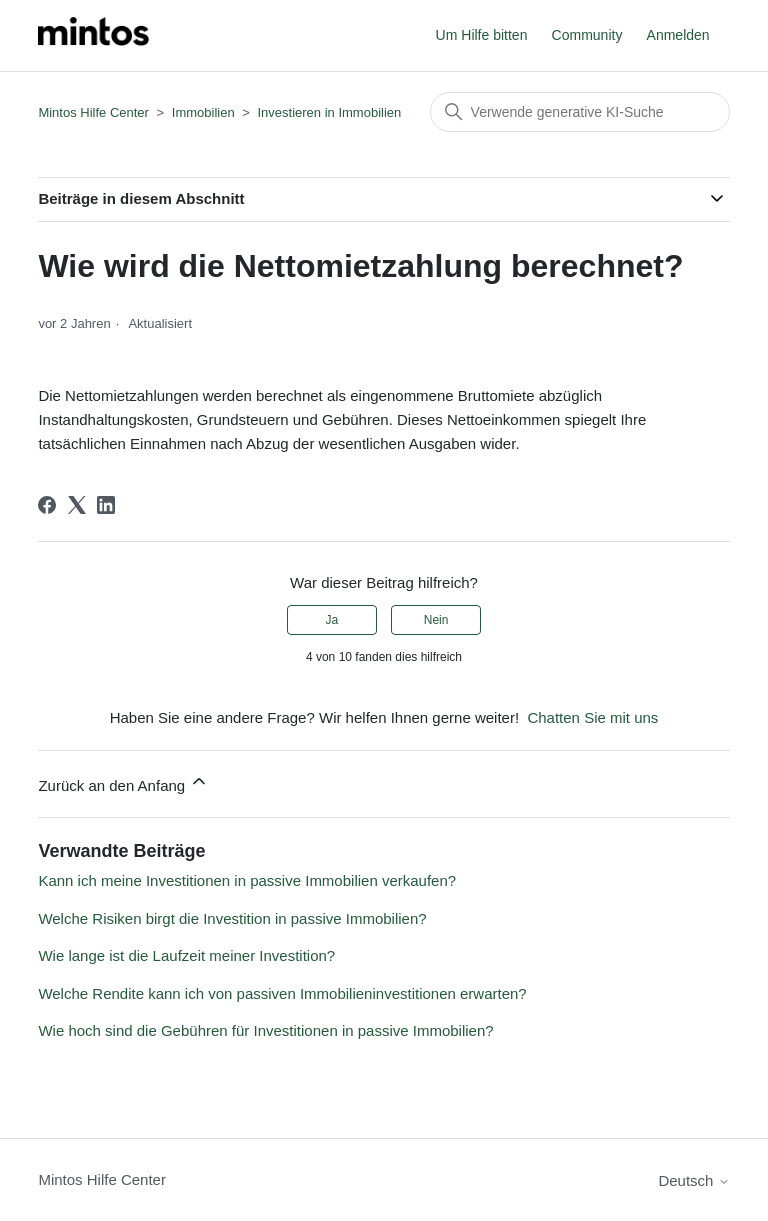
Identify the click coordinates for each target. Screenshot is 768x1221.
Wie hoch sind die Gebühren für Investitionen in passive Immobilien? (265, 1030)
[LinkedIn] (106, 505)
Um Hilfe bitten (482, 35)
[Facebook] (47, 505)
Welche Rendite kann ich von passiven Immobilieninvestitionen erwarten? (282, 993)
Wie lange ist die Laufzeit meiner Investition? (186, 955)
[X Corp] (77, 505)
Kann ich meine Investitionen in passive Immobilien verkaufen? (247, 880)
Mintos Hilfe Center (93, 112)
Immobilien (203, 112)
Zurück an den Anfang (123, 782)
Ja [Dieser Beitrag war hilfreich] (332, 620)
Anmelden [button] (678, 35)
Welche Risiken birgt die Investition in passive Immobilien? (232, 918)
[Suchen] (580, 112)
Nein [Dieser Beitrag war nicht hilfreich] (436, 620)
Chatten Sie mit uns (592, 717)
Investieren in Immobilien (329, 112)
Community (587, 35)
